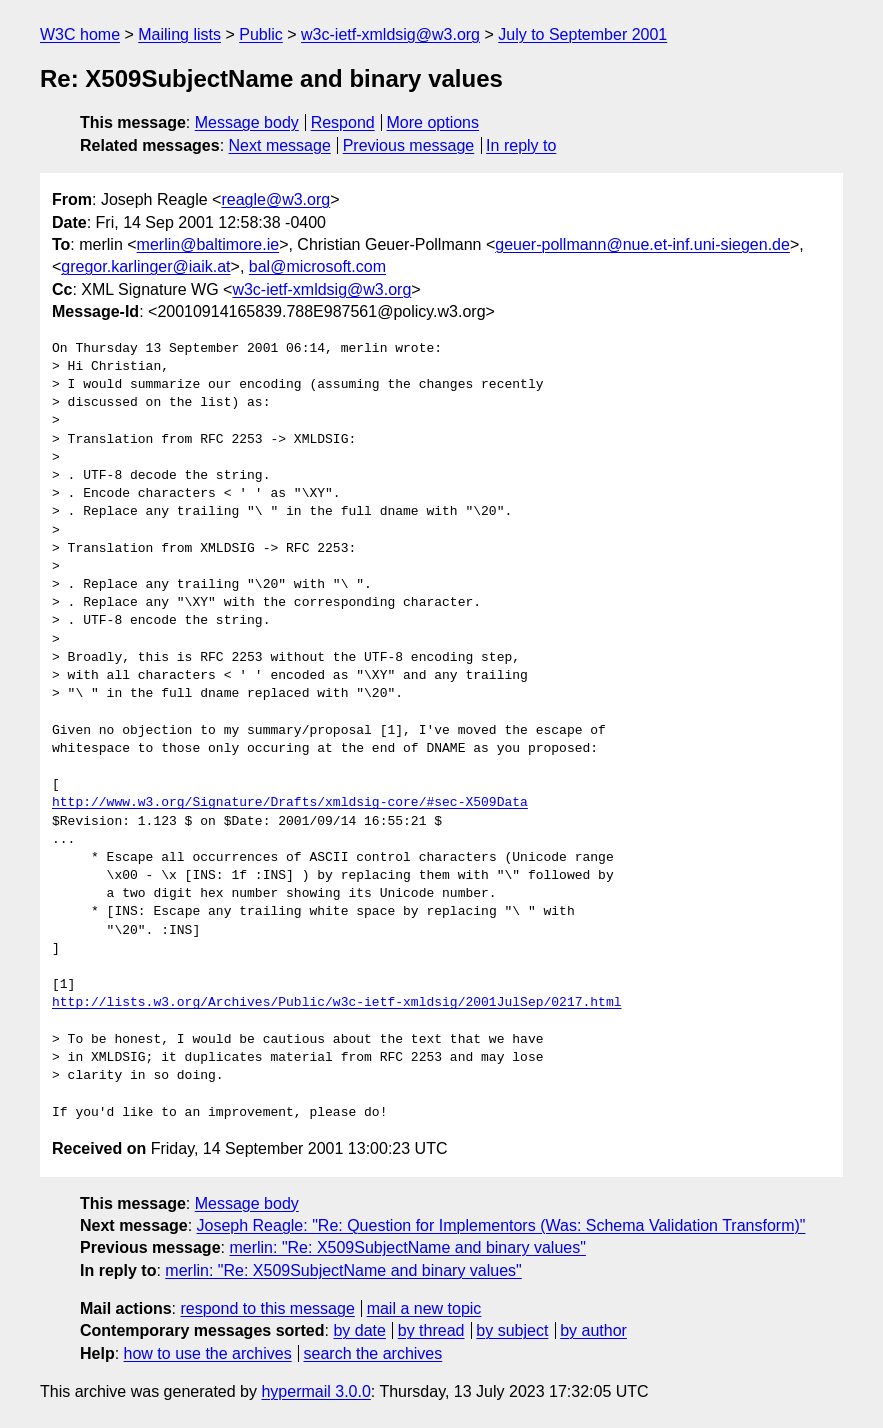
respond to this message (267, 1308)
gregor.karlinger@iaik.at (145, 266)
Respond (343, 122)
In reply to (521, 145)
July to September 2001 (582, 34)
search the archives (373, 1353)
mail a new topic (424, 1308)
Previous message (409, 145)
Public (261, 34)
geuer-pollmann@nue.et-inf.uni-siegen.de (642, 244)
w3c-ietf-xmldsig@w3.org (390, 34)
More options (433, 122)
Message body (247, 122)
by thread (431, 1330)
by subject (512, 1330)
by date (359, 1330)
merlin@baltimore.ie (208, 244)
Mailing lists (179, 34)
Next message (280, 145)
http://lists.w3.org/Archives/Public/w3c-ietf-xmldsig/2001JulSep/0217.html (336, 1003)
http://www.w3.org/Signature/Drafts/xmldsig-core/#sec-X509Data (290, 803)
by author (593, 1330)
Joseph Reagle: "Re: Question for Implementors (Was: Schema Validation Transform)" (501, 1225)
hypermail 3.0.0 (315, 1391)
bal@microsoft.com (317, 266)
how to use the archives (208, 1353)
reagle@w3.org (275, 199)
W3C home (80, 34)
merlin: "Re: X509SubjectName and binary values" (407, 1247)
